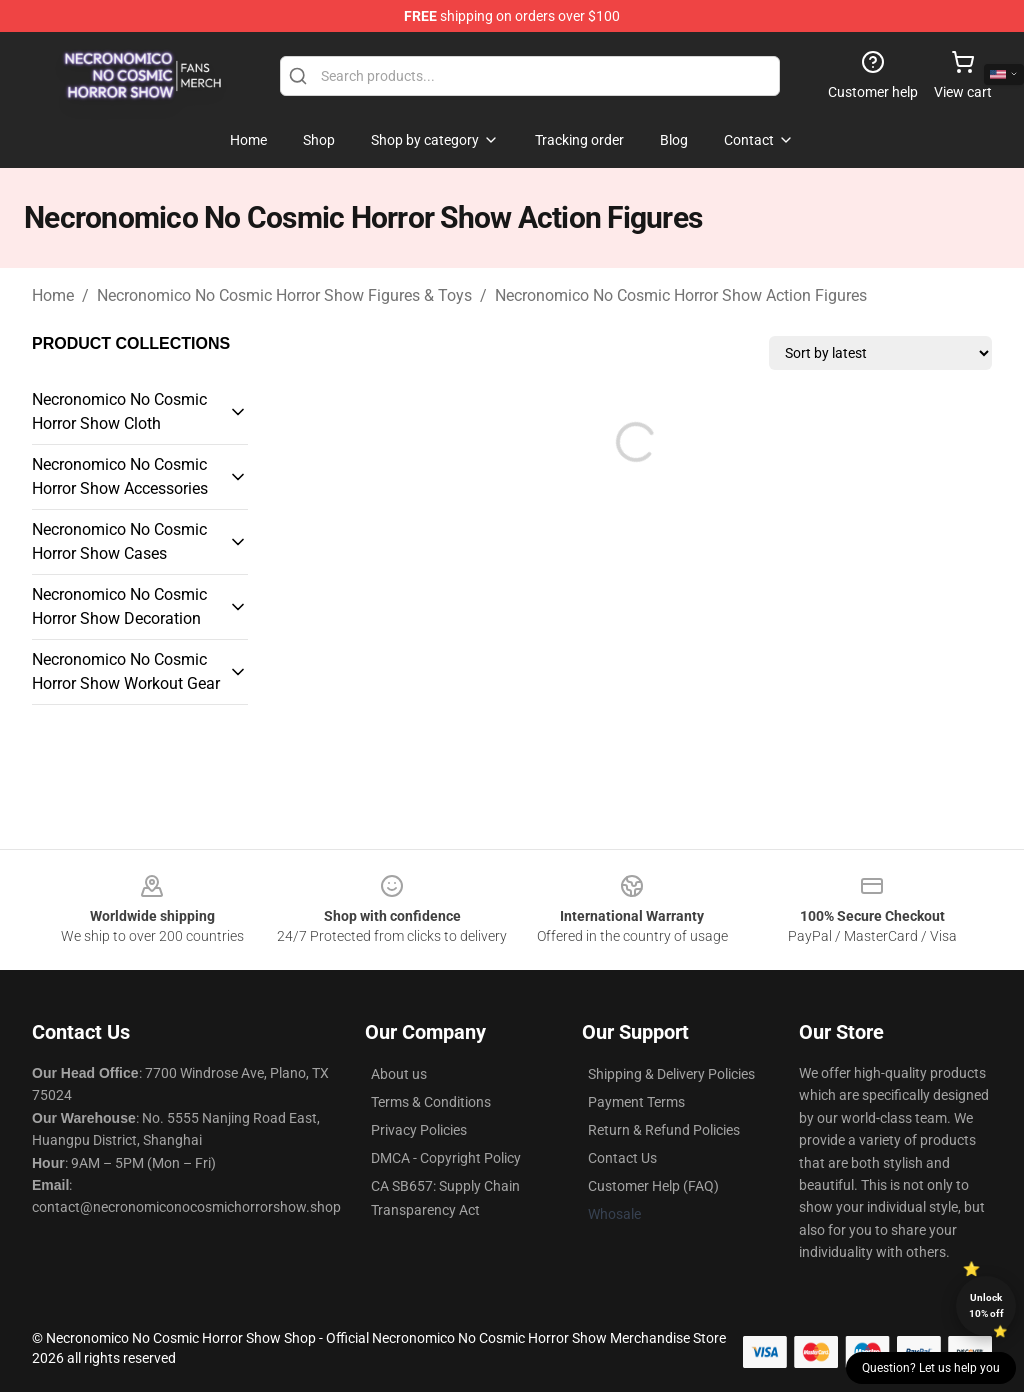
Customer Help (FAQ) (653, 1186)
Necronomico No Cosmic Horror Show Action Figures (681, 295)
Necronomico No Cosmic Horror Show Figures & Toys (284, 295)
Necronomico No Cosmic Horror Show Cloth (119, 411)
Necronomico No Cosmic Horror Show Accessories (120, 476)
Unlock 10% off (986, 1305)
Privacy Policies (419, 1130)
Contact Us (622, 1158)
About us (399, 1074)
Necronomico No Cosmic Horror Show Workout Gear (126, 671)
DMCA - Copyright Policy (446, 1158)
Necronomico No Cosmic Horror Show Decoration (119, 606)
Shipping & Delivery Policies (671, 1074)
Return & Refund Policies (664, 1130)
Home (53, 295)
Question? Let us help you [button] (931, 1368)
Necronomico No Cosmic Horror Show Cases (119, 541)
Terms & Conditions (431, 1102)
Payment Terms (636, 1102)
